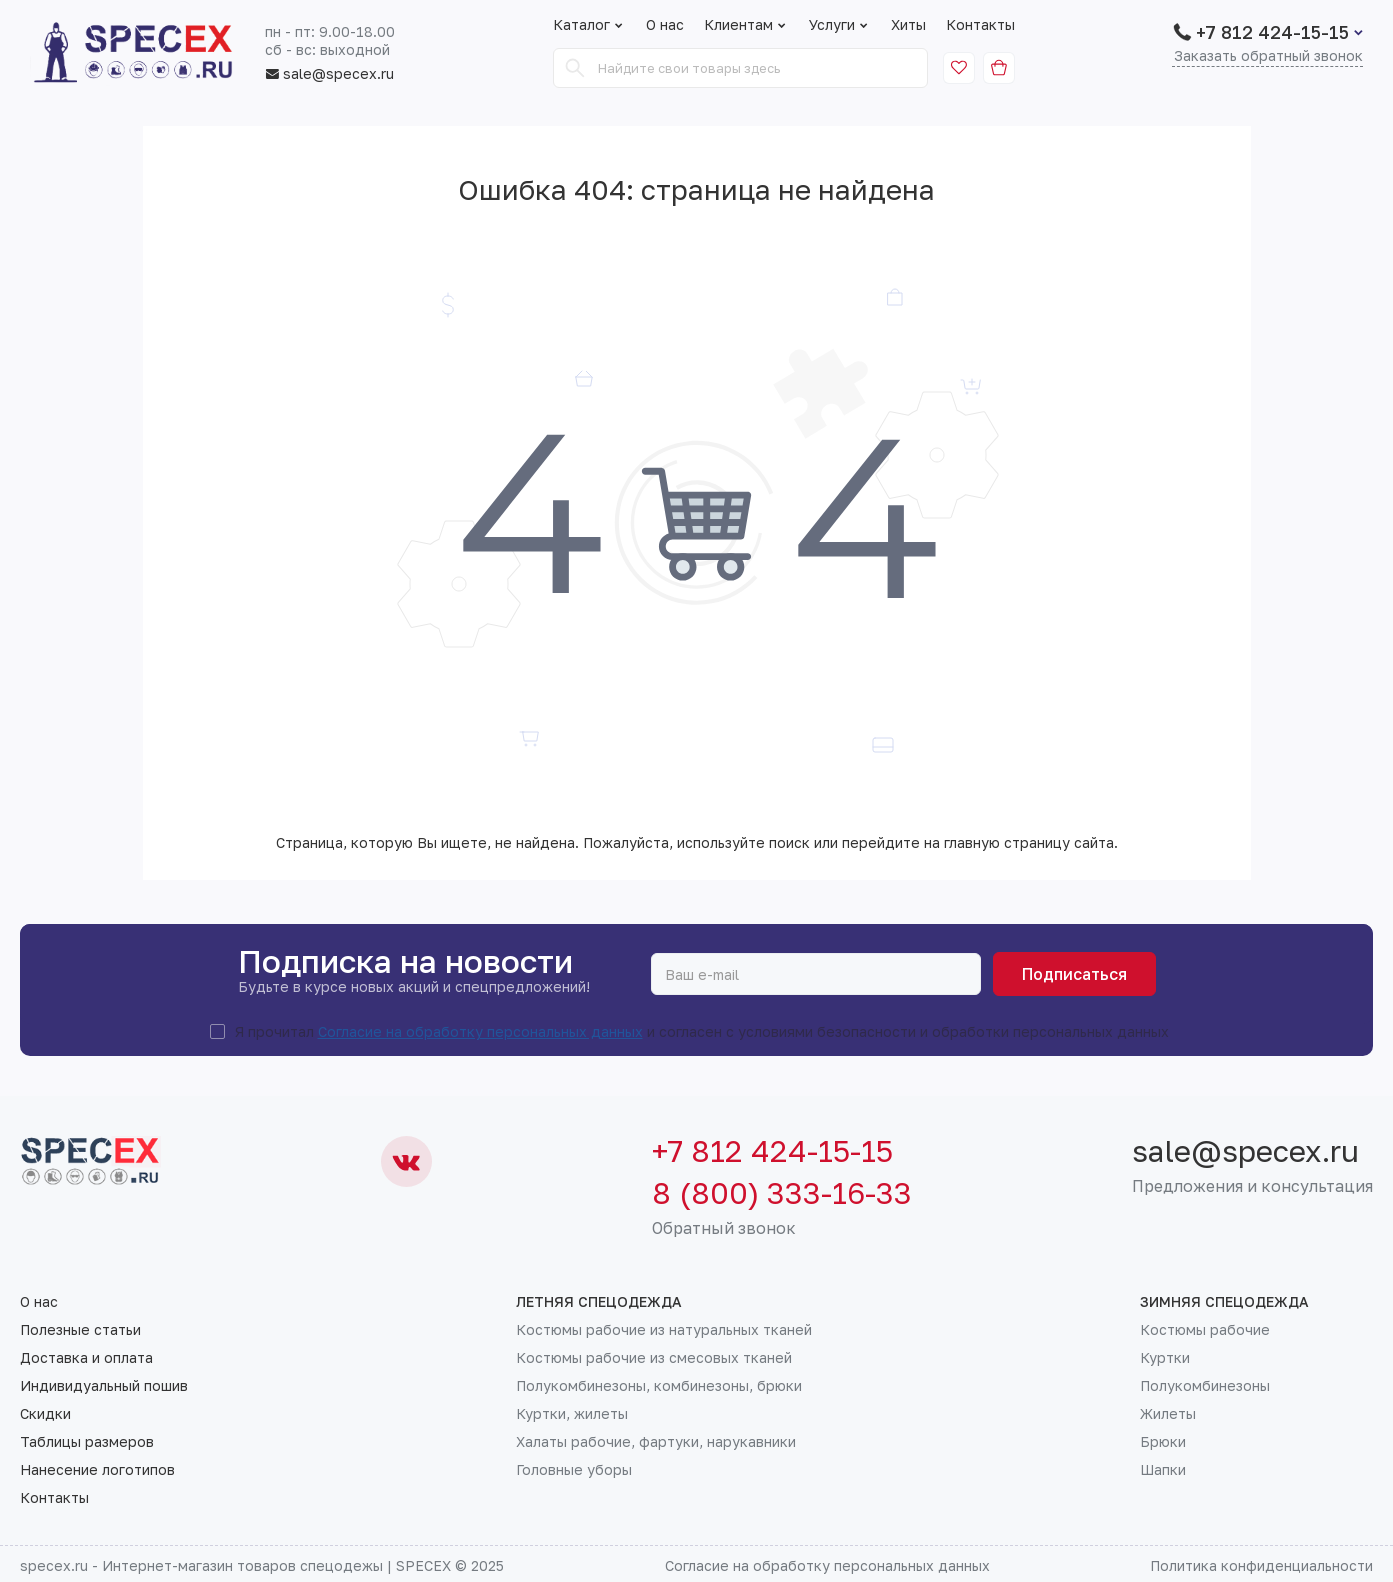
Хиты (908, 25)
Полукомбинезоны (1205, 1386)
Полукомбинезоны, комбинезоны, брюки (659, 1386)
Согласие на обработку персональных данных (480, 1031)
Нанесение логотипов (97, 1470)
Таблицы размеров (87, 1442)
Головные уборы (574, 1470)
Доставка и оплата (86, 1358)
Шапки (1163, 1470)
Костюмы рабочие (1205, 1330)
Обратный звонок (724, 1228)
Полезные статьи (80, 1330)
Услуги (840, 25)
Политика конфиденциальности (1261, 1565)
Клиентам (746, 25)
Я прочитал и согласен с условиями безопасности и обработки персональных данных (702, 1032)
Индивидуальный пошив (104, 1386)
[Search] (575, 68)
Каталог (581, 25)
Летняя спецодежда (599, 1302)
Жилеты (1168, 1414)
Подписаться (1074, 974)
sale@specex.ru (329, 74)
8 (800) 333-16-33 (782, 1193)
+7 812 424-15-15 (1272, 32)
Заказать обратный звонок (1268, 56)
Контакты (980, 25)
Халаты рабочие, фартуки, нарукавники (656, 1442)
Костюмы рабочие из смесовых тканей (654, 1358)
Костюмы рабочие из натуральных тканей (664, 1330)
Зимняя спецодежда (1224, 1302)
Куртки (1165, 1358)
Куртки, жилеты (572, 1414)
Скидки (45, 1414)
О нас (665, 25)
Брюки (1163, 1442)
